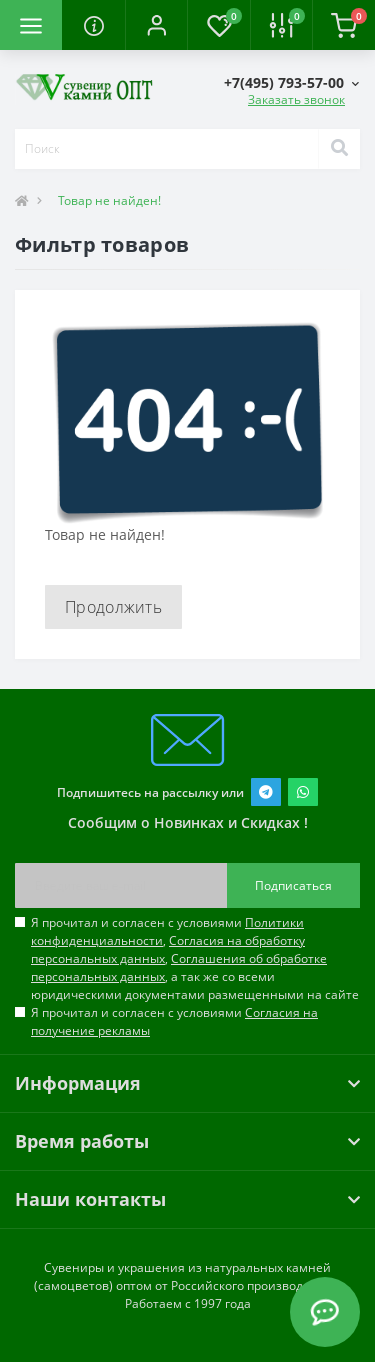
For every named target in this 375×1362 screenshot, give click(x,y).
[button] (156, 25)
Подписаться (293, 885)
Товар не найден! (109, 200)
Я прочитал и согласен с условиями (174, 1021)
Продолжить (113, 607)
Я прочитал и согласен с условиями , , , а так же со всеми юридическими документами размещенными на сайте (195, 958)
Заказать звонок (296, 99)
